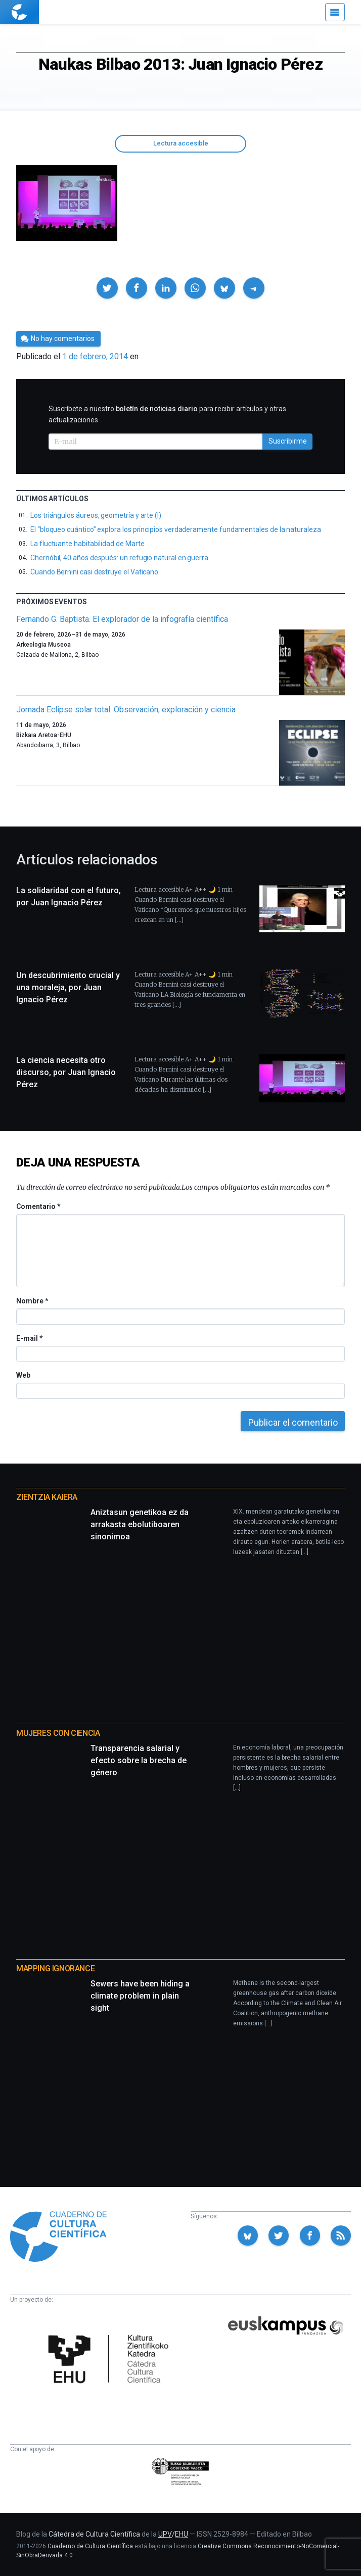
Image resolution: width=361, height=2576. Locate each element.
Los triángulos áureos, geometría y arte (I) (95, 515)
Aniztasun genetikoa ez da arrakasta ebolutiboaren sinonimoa (140, 1524)
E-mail (29, 1338)
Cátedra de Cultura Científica (94, 2534)
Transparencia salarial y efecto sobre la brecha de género (139, 1760)
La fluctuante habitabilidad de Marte (87, 544)
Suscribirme (287, 441)
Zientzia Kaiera (46, 1497)
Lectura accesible (180, 143)
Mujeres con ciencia (58, 1733)
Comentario (38, 1206)
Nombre (32, 1301)
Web (23, 1375)
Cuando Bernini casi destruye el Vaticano (94, 572)
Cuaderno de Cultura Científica (90, 2546)
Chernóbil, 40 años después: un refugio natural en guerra (119, 558)
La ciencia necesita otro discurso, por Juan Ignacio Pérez (66, 1072)
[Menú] (335, 12)
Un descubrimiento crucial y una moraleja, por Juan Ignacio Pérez (68, 987)
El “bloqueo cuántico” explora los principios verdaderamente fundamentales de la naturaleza (175, 529)
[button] (107, 288)
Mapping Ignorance (55, 1968)
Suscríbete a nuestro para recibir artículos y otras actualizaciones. (167, 414)
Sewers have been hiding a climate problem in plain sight (140, 1996)
